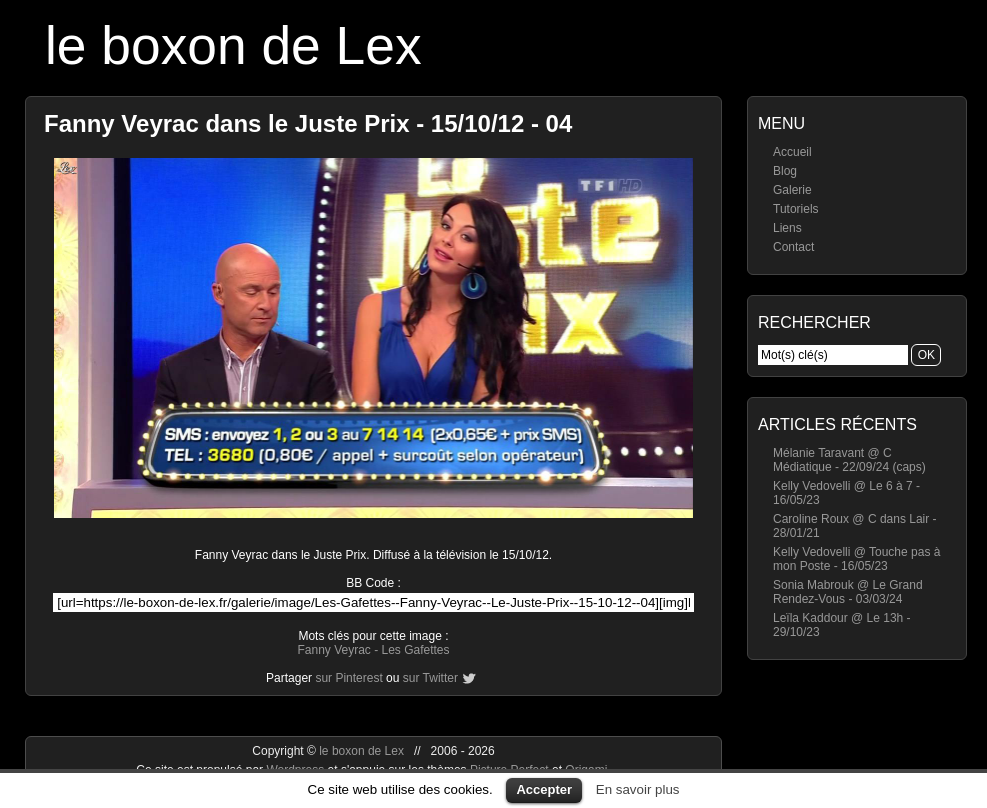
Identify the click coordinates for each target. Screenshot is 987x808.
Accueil (792, 152)
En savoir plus (638, 789)
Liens (787, 228)
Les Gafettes (416, 650)
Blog (785, 171)
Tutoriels (796, 209)
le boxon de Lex (233, 45)
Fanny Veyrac (333, 650)
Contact (793, 247)
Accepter (544, 789)
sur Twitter (430, 678)
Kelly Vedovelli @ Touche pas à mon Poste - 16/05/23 (856, 559)
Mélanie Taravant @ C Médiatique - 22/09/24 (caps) (849, 460)
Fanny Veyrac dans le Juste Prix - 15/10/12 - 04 (308, 123)
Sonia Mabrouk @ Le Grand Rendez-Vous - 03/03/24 (848, 592)
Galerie (792, 190)
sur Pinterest (348, 678)
